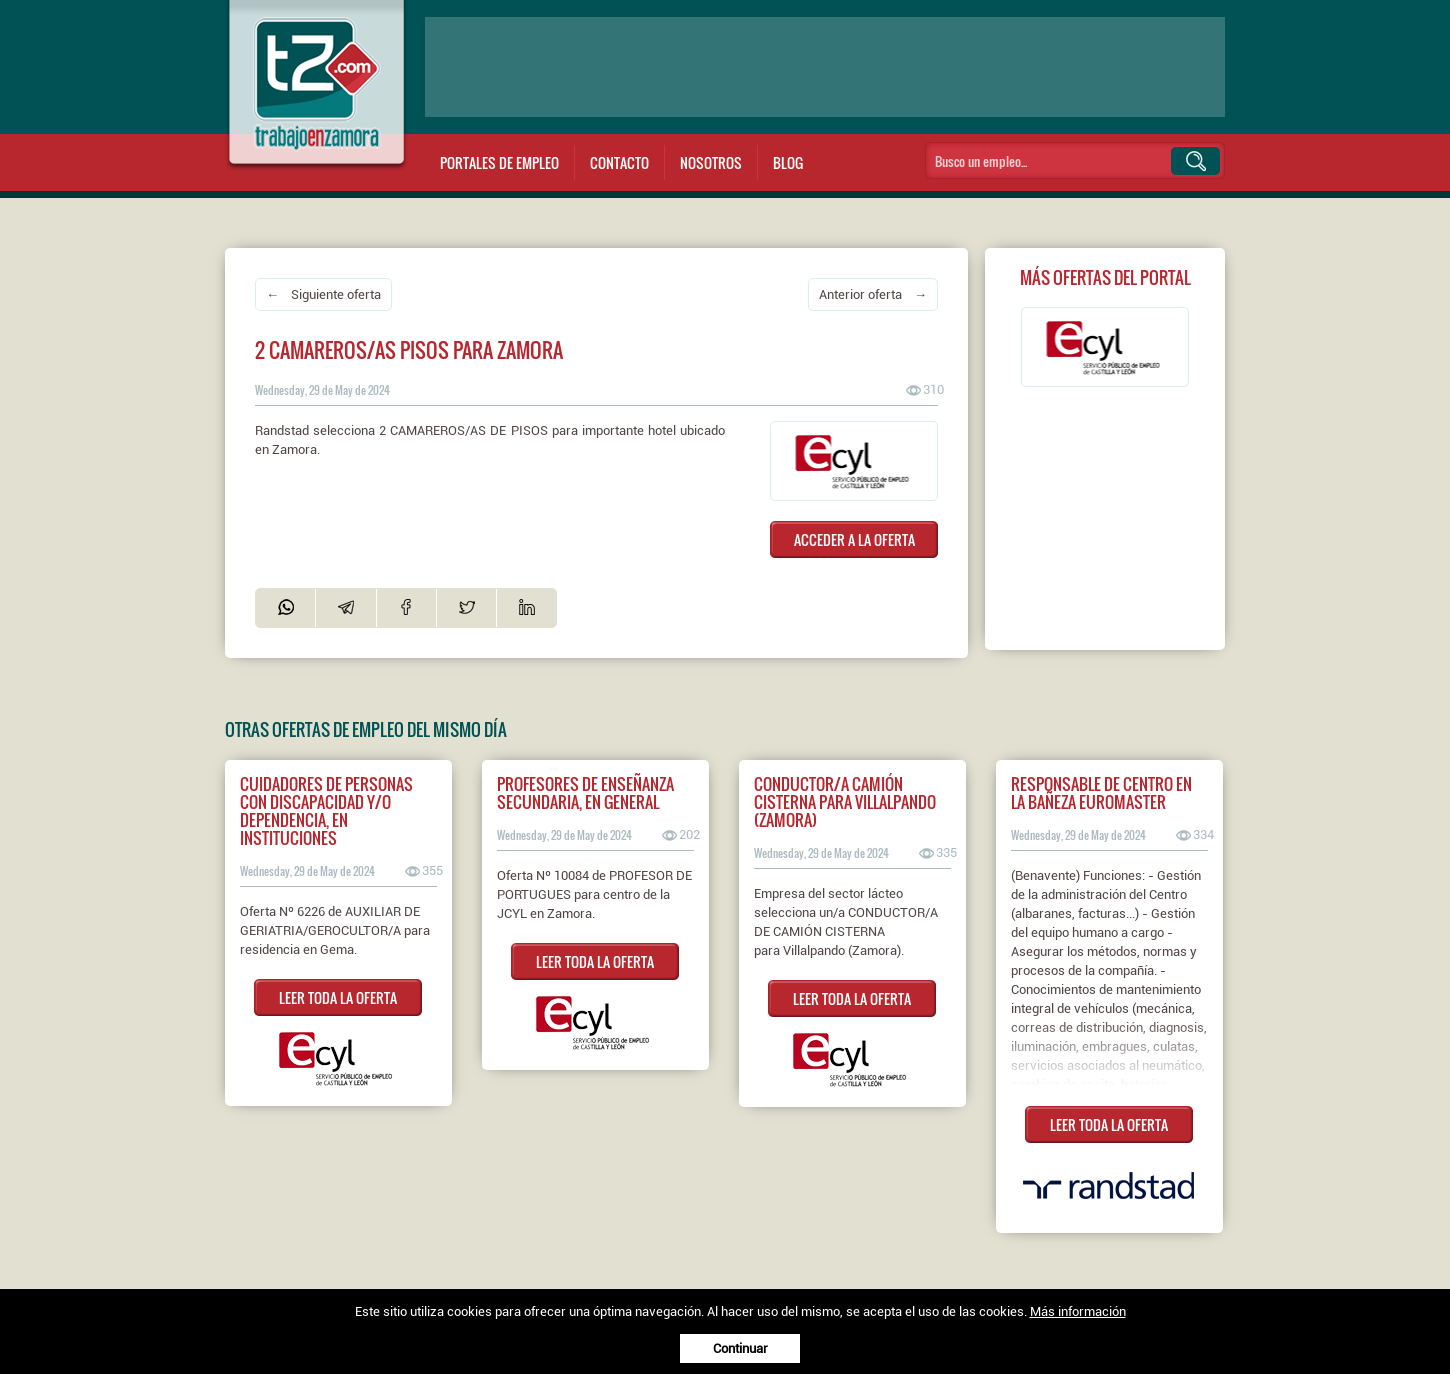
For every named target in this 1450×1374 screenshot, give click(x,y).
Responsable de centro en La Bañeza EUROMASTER (1101, 793)
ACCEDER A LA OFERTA (854, 539)
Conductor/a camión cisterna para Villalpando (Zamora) (845, 802)
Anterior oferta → (873, 294)
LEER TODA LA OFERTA (338, 997)
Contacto (619, 162)
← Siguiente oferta (323, 294)
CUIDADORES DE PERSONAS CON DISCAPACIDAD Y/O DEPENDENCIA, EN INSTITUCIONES (326, 811)
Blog (788, 162)
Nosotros (711, 162)
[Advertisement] (825, 67)
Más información (1078, 1311)
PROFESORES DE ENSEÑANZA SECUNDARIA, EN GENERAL (585, 793)
